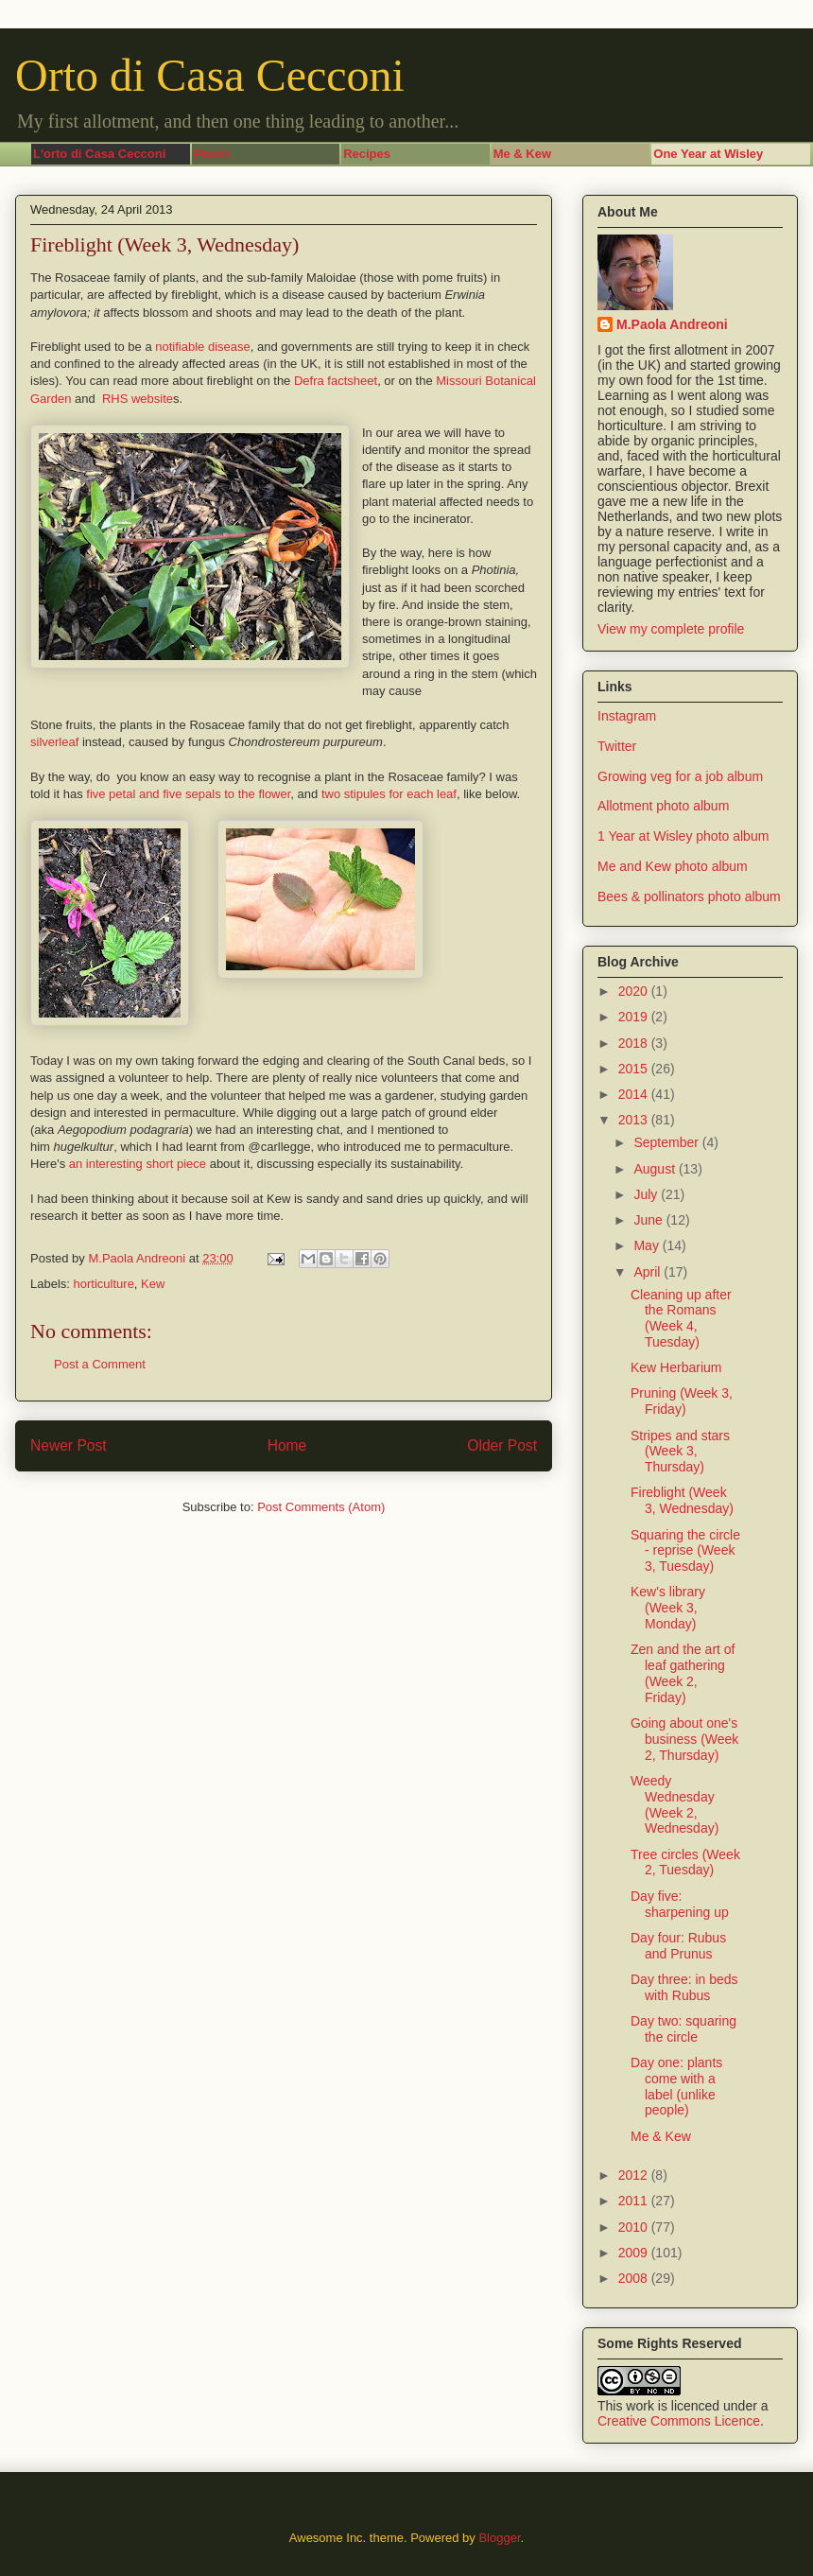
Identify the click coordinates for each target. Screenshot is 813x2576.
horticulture (104, 1284)
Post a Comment (100, 1364)
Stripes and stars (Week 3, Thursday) (680, 1451)
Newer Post (68, 1445)
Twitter (616, 746)
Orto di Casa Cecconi (210, 75)
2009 (634, 2252)
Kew (152, 1284)
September (667, 1142)
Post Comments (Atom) (321, 1507)
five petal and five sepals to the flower (187, 794)
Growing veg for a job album (680, 776)
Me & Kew (661, 2136)
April (648, 1271)
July (647, 1194)
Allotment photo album (663, 805)
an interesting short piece (137, 1164)
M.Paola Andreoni (672, 324)
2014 (634, 1094)
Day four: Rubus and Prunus (678, 1945)
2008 (634, 2278)
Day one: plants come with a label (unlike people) (676, 2086)
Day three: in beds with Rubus (684, 1987)
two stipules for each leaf (387, 794)
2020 (634, 991)
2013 (634, 1119)
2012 (634, 2175)
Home (287, 1445)
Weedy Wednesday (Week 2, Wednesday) (674, 1804)
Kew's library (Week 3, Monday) (668, 1607)
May (647, 1245)
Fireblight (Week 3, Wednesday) (682, 1500)
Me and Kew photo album (672, 866)
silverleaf (54, 742)
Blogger (499, 2538)
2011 (634, 2200)
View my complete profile (670, 628)
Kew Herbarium (676, 1367)
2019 (634, 1016)
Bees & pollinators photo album (689, 896)
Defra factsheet (335, 381)
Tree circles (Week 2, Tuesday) (685, 1862)
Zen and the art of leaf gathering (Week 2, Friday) (683, 1673)
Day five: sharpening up (680, 1904)
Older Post (502, 1445)
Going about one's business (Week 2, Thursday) (684, 1739)
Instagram (626, 715)
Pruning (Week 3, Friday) (682, 1401)
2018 (634, 1043)
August (655, 1168)
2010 (634, 2227)
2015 (634, 1068)
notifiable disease (202, 346)
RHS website (137, 399)
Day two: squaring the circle (683, 2029)
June (649, 1219)
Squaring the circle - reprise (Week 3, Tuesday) (685, 1551)
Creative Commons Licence (678, 2420)
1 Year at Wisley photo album (683, 836)
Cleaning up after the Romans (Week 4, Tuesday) (681, 1318)
